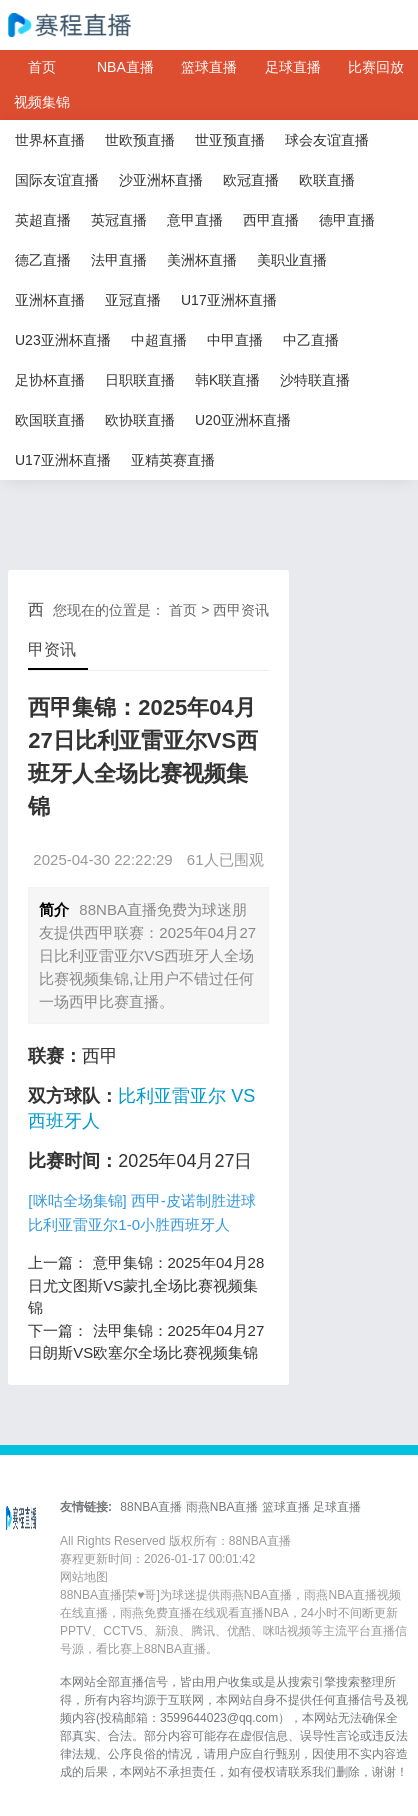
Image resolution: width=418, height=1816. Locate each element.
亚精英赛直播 (173, 460)
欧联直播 (327, 180)
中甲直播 (235, 340)
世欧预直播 (140, 140)
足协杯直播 (50, 380)
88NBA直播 (151, 1507)
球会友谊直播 (327, 140)
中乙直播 (311, 340)
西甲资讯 (241, 610)
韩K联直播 (227, 380)
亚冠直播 (133, 300)
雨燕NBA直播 (222, 1507)
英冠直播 (119, 220)
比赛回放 (376, 67)
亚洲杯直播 (50, 300)
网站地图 (84, 1577)
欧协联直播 (140, 420)
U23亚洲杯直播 (63, 340)
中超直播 (159, 340)
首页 (42, 67)
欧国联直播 (50, 420)
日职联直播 (140, 380)
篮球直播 (209, 67)
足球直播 (293, 67)
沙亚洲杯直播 (161, 180)
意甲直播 (195, 220)
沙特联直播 (315, 380)
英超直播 (43, 220)
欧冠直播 (251, 180)
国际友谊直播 (57, 180)
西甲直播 (271, 220)
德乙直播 (43, 260)
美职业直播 (292, 260)
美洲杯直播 (202, 260)
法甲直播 (119, 260)
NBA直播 (125, 67)
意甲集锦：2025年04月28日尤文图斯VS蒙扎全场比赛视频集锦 (146, 1285)
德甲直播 (347, 220)
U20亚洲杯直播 (243, 420)
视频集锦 (42, 102)
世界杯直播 (50, 140)
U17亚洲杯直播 (229, 300)
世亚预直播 (230, 140)
